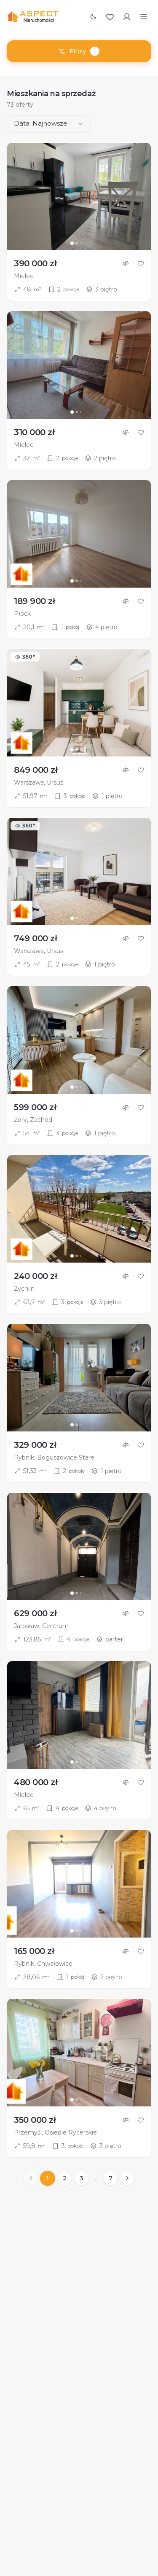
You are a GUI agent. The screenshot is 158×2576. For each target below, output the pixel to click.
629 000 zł (35, 1613)
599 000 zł (35, 1107)
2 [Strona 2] (65, 2178)
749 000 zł (35, 938)
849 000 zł (35, 770)
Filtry (79, 51)
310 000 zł (34, 432)
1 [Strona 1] (47, 2178)
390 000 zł (35, 263)
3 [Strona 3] (81, 2178)
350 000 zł (35, 2120)
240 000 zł (35, 1276)
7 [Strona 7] (110, 2178)
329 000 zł (35, 1445)
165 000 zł (34, 1951)
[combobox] (49, 124)
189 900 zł (34, 601)
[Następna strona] (127, 2178)
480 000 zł (35, 1782)
